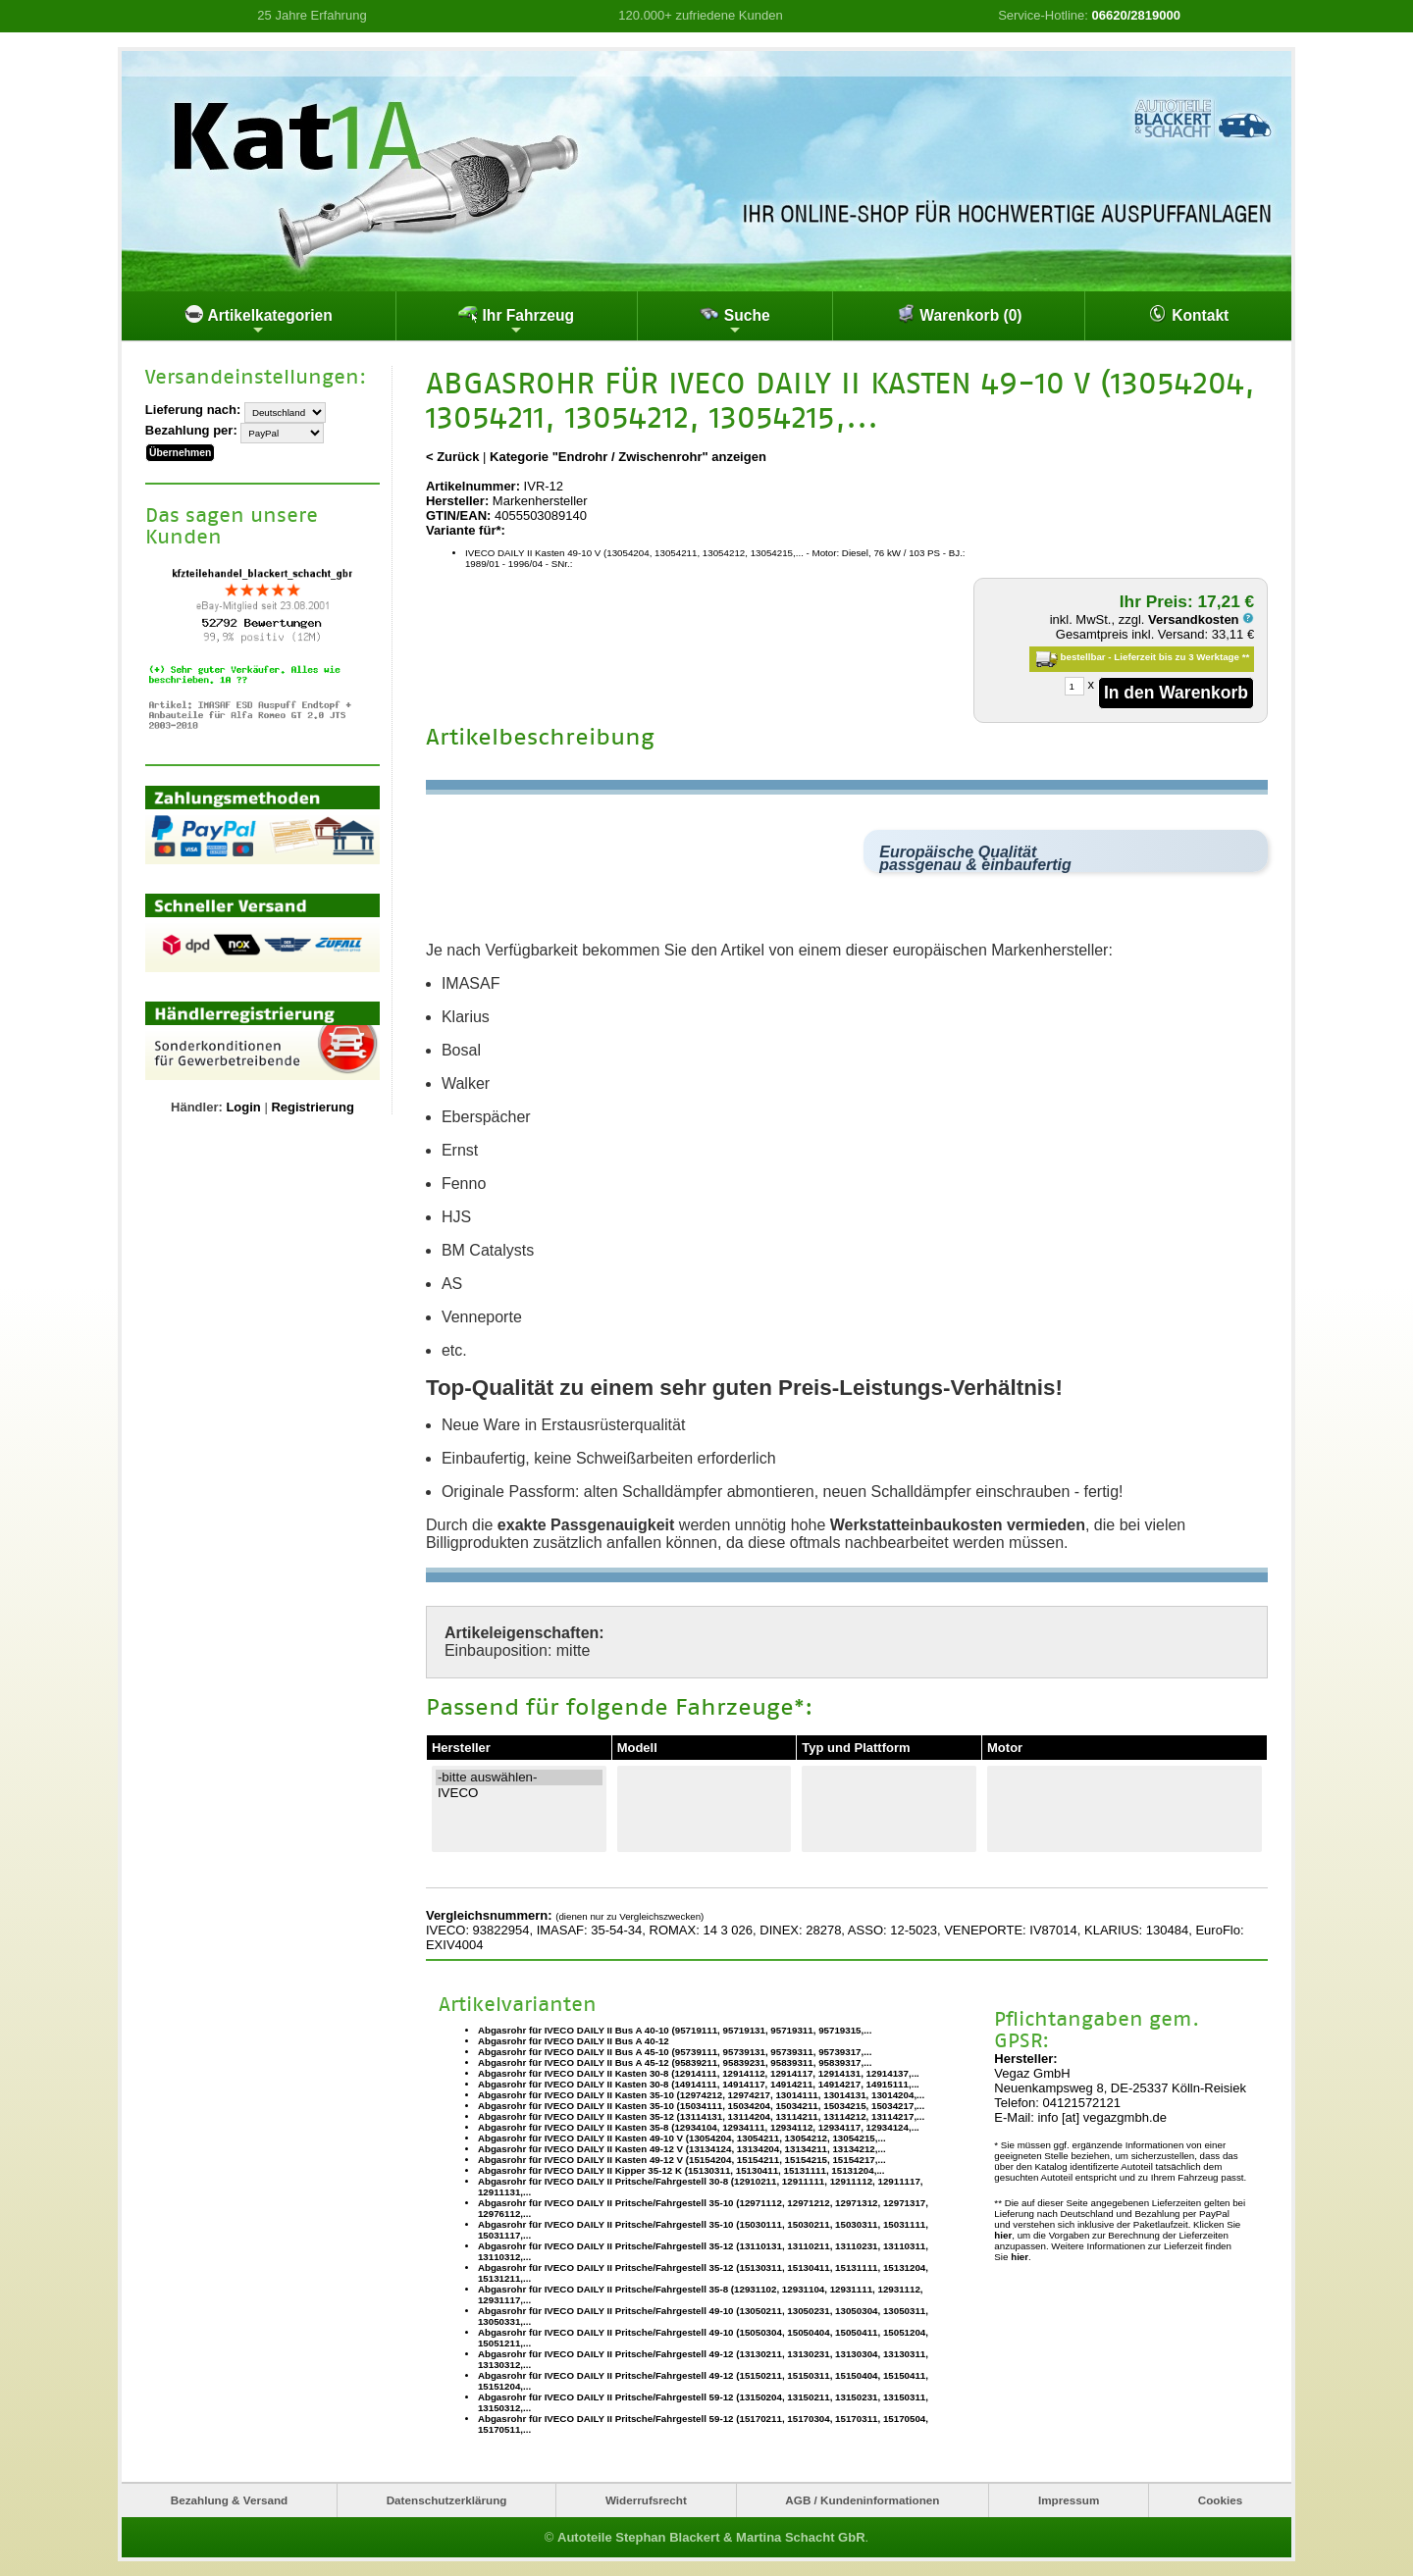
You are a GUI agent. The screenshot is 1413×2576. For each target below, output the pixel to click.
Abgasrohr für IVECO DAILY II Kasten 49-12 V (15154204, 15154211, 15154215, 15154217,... (682, 2158)
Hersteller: (457, 500)
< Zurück (453, 456)
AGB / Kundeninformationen (862, 2500)
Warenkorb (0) (959, 314)
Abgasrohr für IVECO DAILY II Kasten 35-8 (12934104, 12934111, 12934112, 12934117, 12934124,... (698, 2126)
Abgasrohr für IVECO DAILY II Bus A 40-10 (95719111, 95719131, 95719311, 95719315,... (674, 2029)
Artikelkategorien (258, 320)
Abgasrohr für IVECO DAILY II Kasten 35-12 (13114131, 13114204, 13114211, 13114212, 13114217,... (701, 2115)
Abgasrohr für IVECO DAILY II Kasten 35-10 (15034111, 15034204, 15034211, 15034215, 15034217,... (701, 2104)
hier (1003, 2235)
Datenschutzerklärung (447, 2500)
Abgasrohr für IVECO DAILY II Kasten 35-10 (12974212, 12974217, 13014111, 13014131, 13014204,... (701, 2093)
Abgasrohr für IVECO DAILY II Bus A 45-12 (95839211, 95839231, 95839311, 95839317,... (674, 2061)
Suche (734, 320)
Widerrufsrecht (646, 2500)
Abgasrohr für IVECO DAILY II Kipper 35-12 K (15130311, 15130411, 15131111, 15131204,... (681, 2169)
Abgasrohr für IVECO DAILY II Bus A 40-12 (573, 2040)
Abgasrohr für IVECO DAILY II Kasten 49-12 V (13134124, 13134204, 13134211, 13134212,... (682, 2147)
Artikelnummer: (473, 486)
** (1246, 656)
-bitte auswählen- (519, 1777)
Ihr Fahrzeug (516, 320)
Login (243, 1106)
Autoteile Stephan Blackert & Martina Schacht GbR (711, 2537)
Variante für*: (465, 530)
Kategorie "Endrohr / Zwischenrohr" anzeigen (628, 456)
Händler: (197, 1106)
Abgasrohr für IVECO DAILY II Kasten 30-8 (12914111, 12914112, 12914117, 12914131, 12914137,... (698, 2072)
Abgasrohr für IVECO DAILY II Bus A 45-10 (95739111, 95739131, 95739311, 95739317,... (674, 2050)
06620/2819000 (1136, 15)
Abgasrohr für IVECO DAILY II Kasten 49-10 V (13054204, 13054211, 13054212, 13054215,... (682, 2137)
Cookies (1220, 2500)
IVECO (519, 1793)
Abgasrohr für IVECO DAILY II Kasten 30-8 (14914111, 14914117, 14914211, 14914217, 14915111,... (698, 2083)
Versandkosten (1201, 619)
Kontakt (1188, 314)
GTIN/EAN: (458, 515)
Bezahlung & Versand (229, 2500)
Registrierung (312, 1106)
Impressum (1068, 2500)
